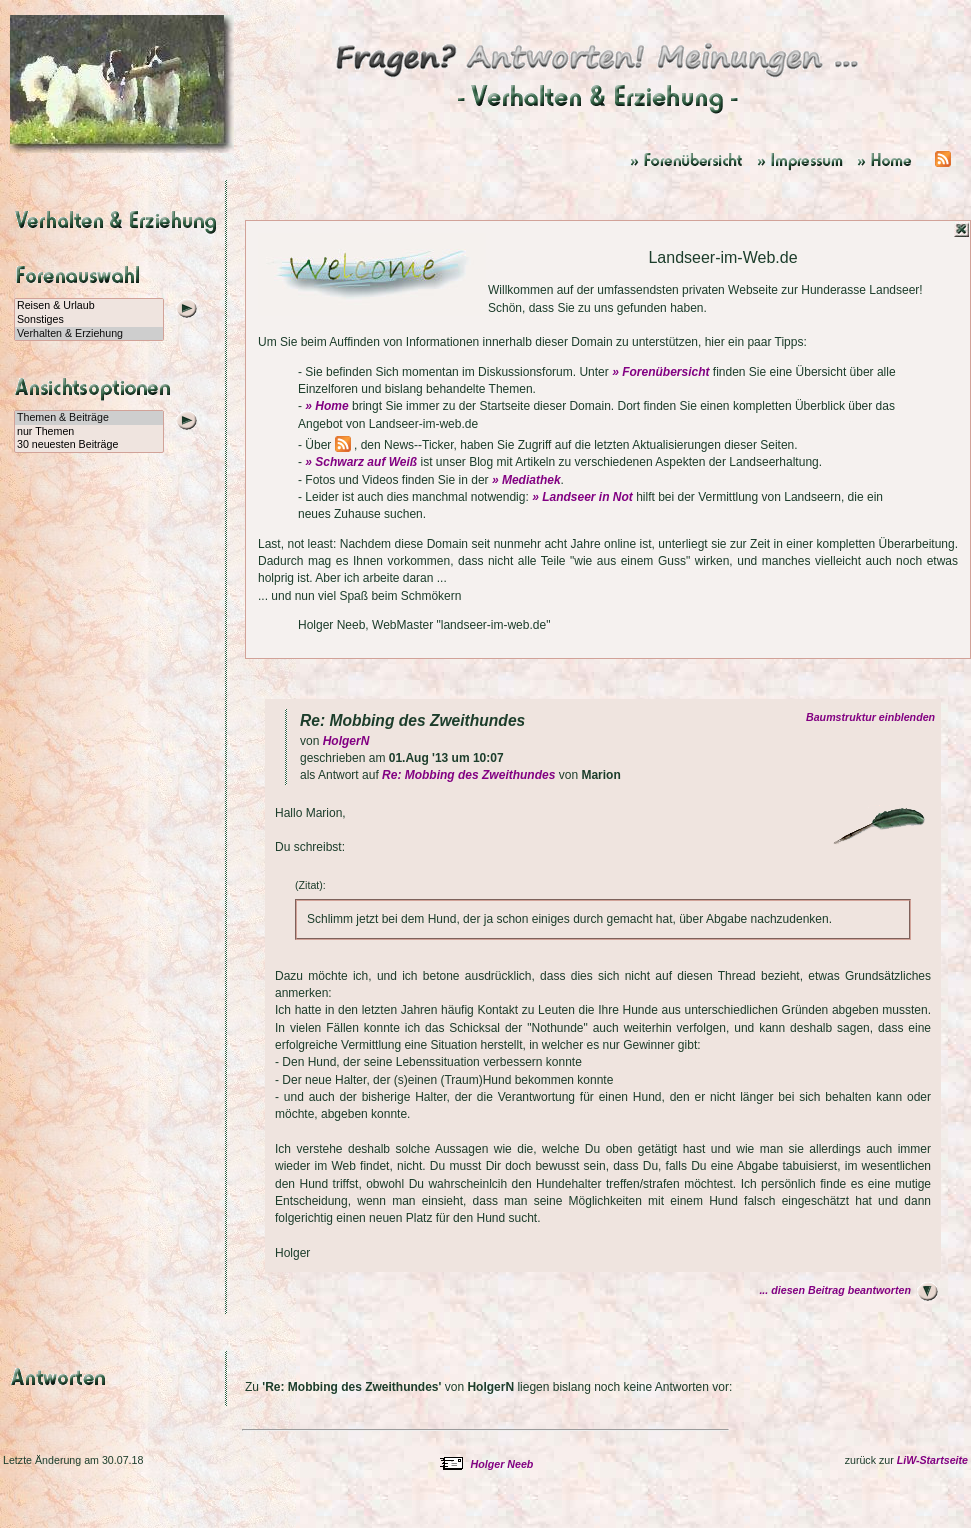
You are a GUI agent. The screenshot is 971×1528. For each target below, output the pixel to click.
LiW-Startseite (932, 1460)
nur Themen (89, 432)
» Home (326, 406)
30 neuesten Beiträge (89, 445)
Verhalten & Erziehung (89, 334)
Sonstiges (89, 320)
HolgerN (346, 741)
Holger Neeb (502, 1464)
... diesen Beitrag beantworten (835, 1290)
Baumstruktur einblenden (873, 717)
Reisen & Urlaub (89, 306)
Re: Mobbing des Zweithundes (468, 775)
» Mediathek (526, 480)
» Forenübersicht (660, 372)
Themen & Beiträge (89, 418)
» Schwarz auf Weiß (361, 462)
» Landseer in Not (582, 497)
